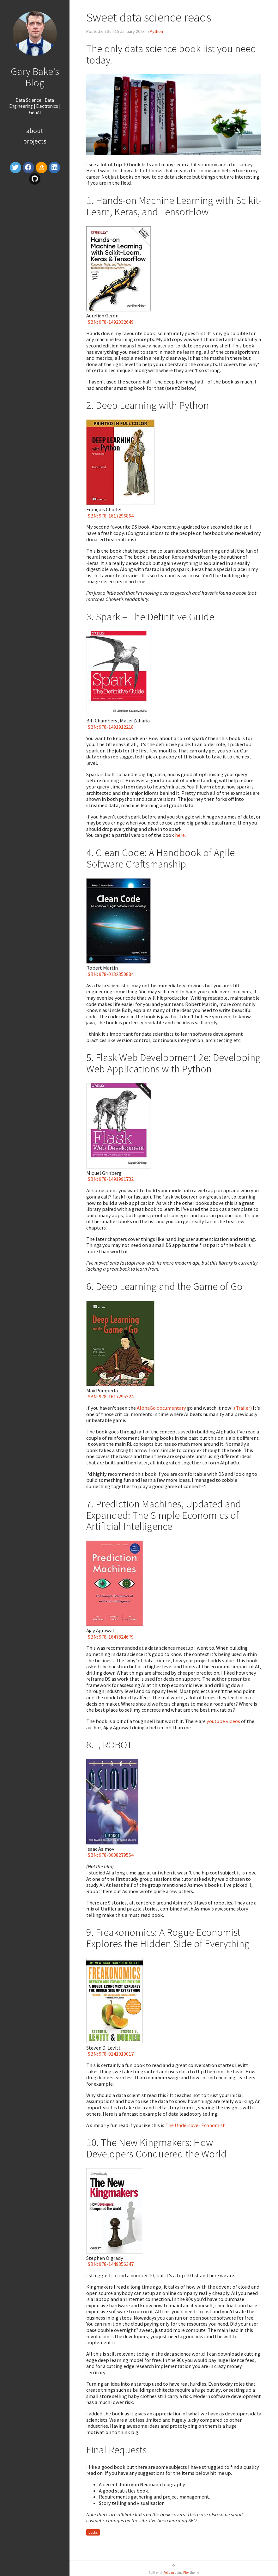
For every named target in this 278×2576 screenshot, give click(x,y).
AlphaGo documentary (161, 1408)
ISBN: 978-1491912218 (110, 727)
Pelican (168, 2572)
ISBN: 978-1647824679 (110, 1637)
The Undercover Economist (195, 2125)
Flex (186, 2572)
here (180, 835)
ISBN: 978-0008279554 (110, 1855)
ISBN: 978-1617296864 (110, 515)
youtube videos (223, 1721)
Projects (34, 141)
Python (156, 31)
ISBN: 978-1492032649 (110, 322)
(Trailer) (243, 1408)
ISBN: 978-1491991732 (110, 1179)
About (34, 130)
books (93, 2532)
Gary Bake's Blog (35, 77)
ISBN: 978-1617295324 (110, 1396)
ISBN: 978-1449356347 (110, 2264)
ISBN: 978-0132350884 (110, 974)
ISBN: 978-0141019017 (110, 2054)
